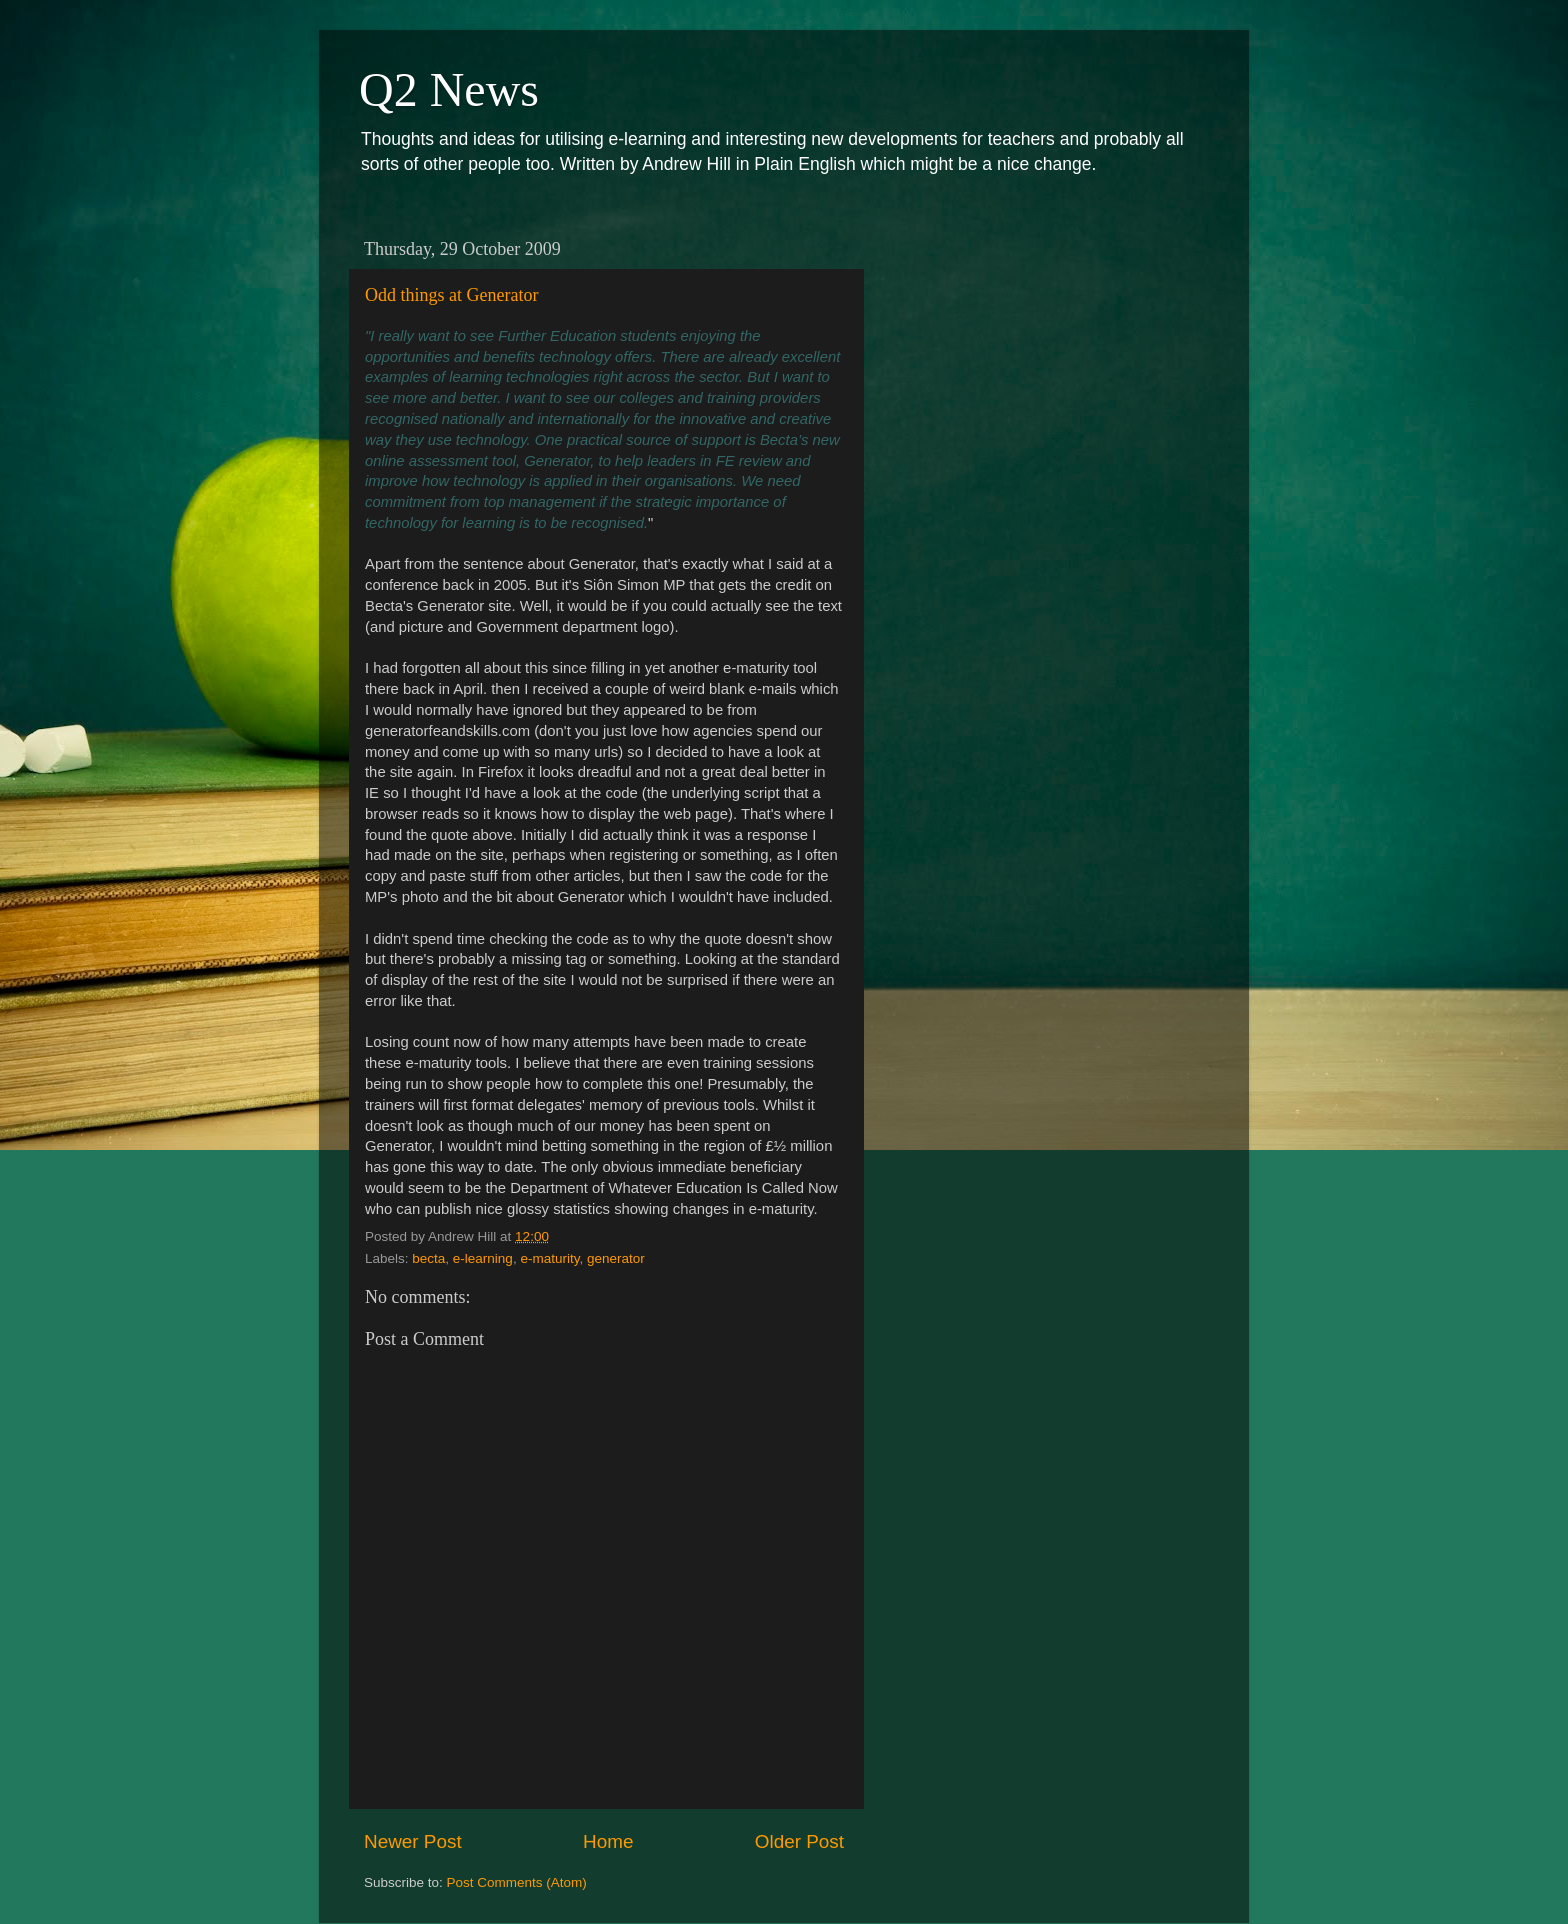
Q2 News (449, 89)
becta (428, 1258)
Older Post (799, 1841)
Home (608, 1841)
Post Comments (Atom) (517, 1882)
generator (616, 1258)
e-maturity (549, 1258)
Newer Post (413, 1841)
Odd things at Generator (451, 295)
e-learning (483, 1258)
